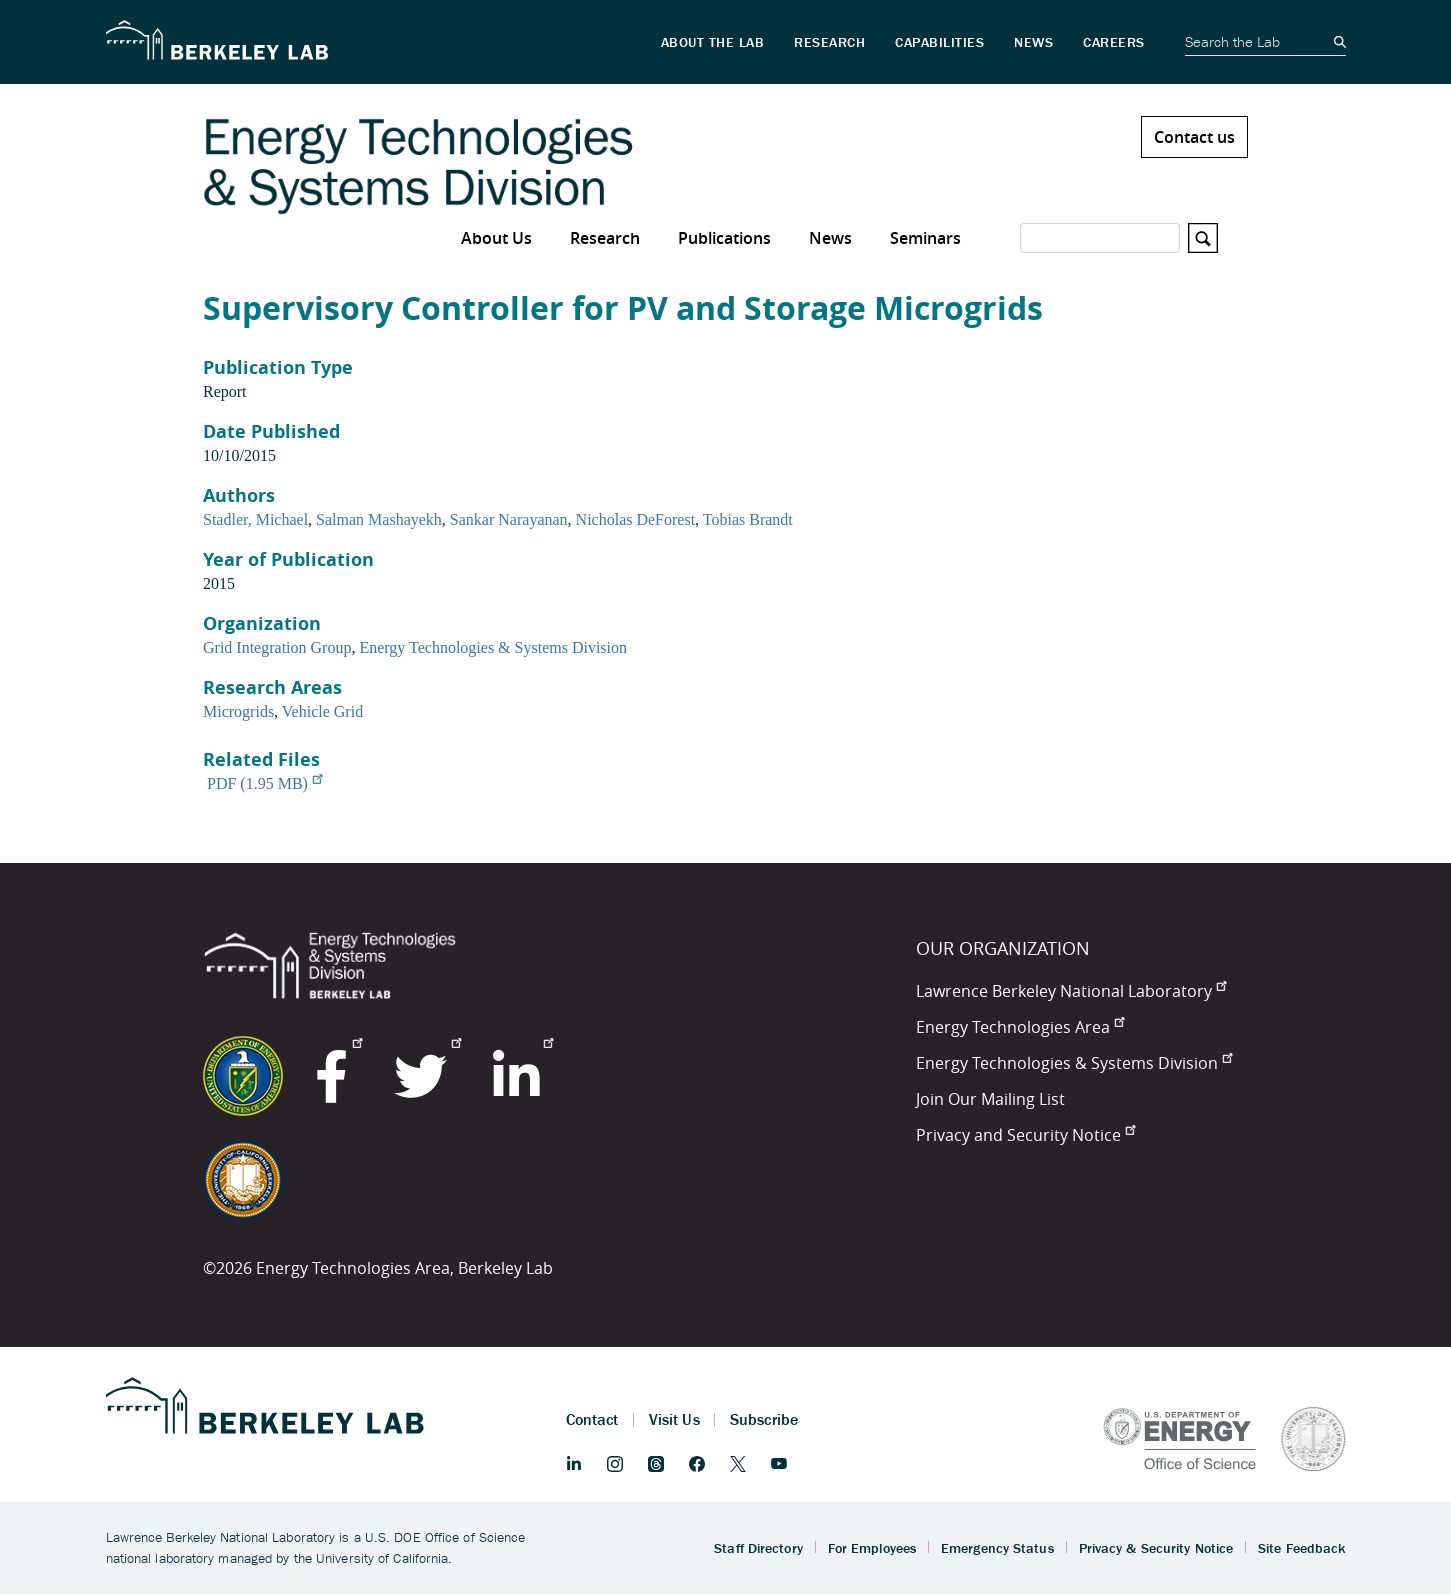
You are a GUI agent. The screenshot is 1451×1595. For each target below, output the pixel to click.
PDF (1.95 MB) (264, 783)
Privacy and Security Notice (1025, 1135)
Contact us (1194, 137)
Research (605, 238)
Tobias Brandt (748, 519)
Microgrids (238, 711)
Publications (724, 238)
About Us (496, 238)
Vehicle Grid (322, 711)
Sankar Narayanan (509, 519)
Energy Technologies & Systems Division (493, 647)
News (830, 238)
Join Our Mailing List (990, 1099)
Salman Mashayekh (379, 519)
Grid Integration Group (277, 647)
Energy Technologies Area (1020, 1027)
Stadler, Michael (255, 519)
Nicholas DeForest (636, 519)
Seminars (925, 238)
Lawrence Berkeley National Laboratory (1071, 991)
